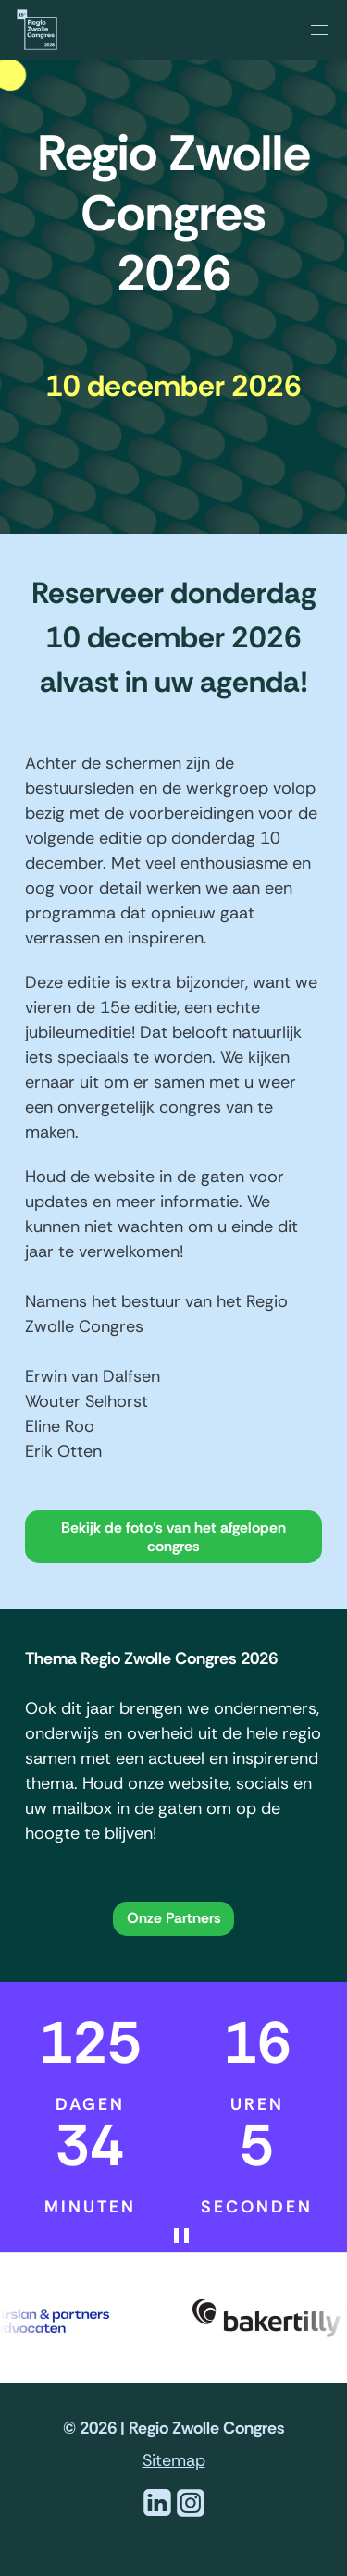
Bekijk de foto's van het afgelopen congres (173, 1537)
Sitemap (174, 2460)
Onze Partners (174, 1918)
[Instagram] (190, 2514)
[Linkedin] (157, 2514)
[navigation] (290, 29)
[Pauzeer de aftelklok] (200, 2235)
